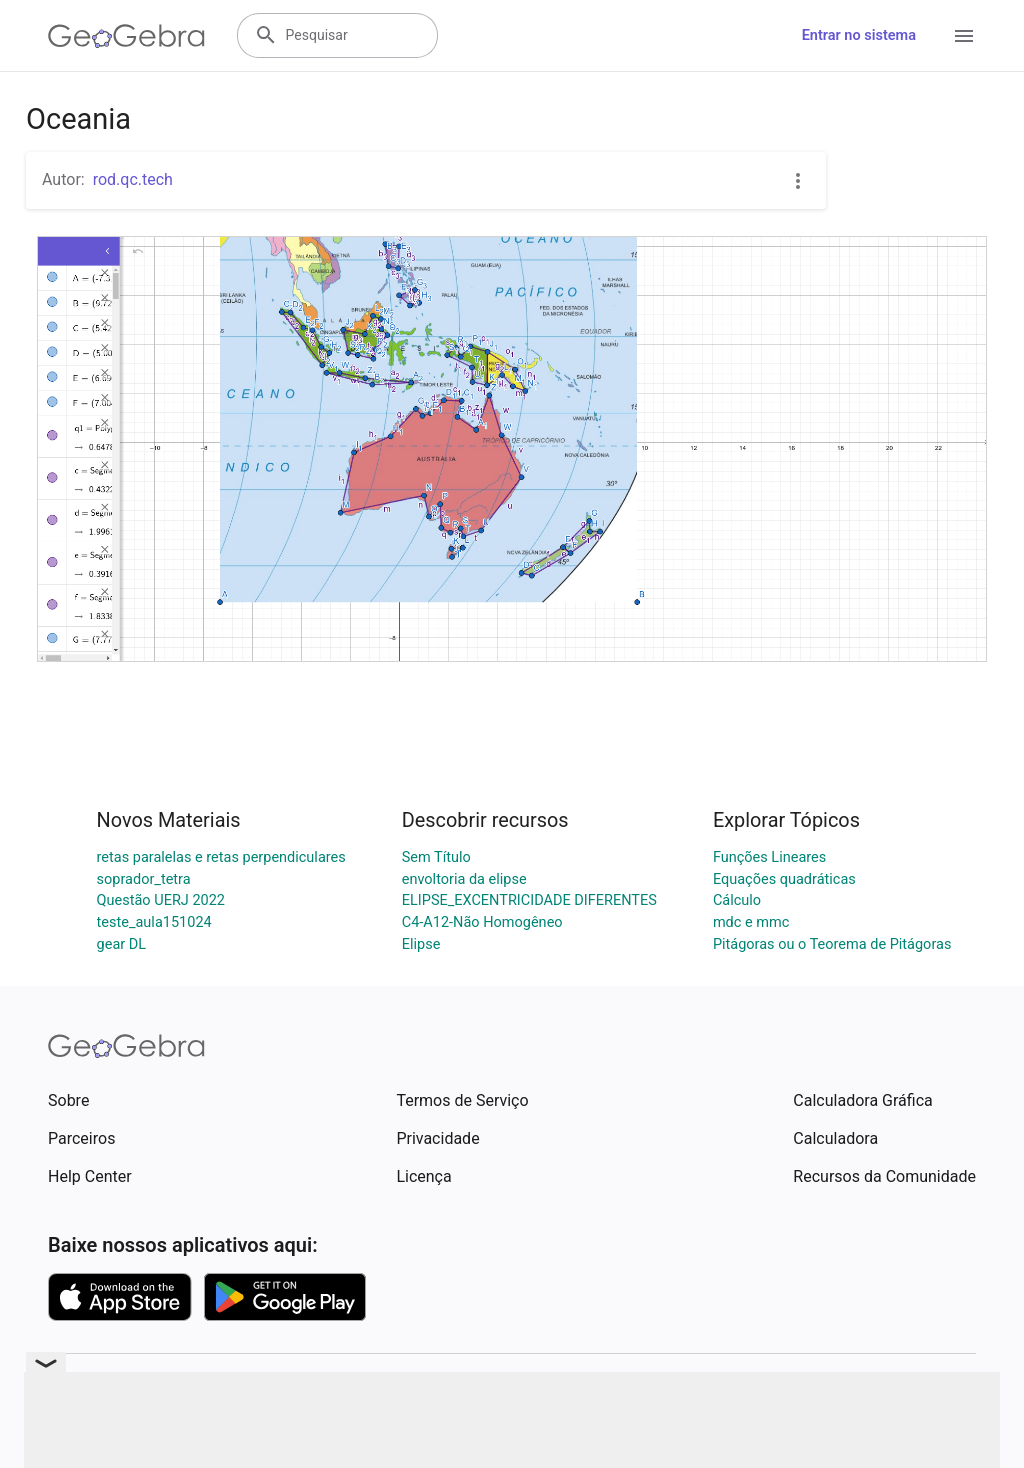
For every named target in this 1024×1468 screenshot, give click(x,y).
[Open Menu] (964, 36)
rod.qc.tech (133, 179)
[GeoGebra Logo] (126, 36)
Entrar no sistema (859, 35)
